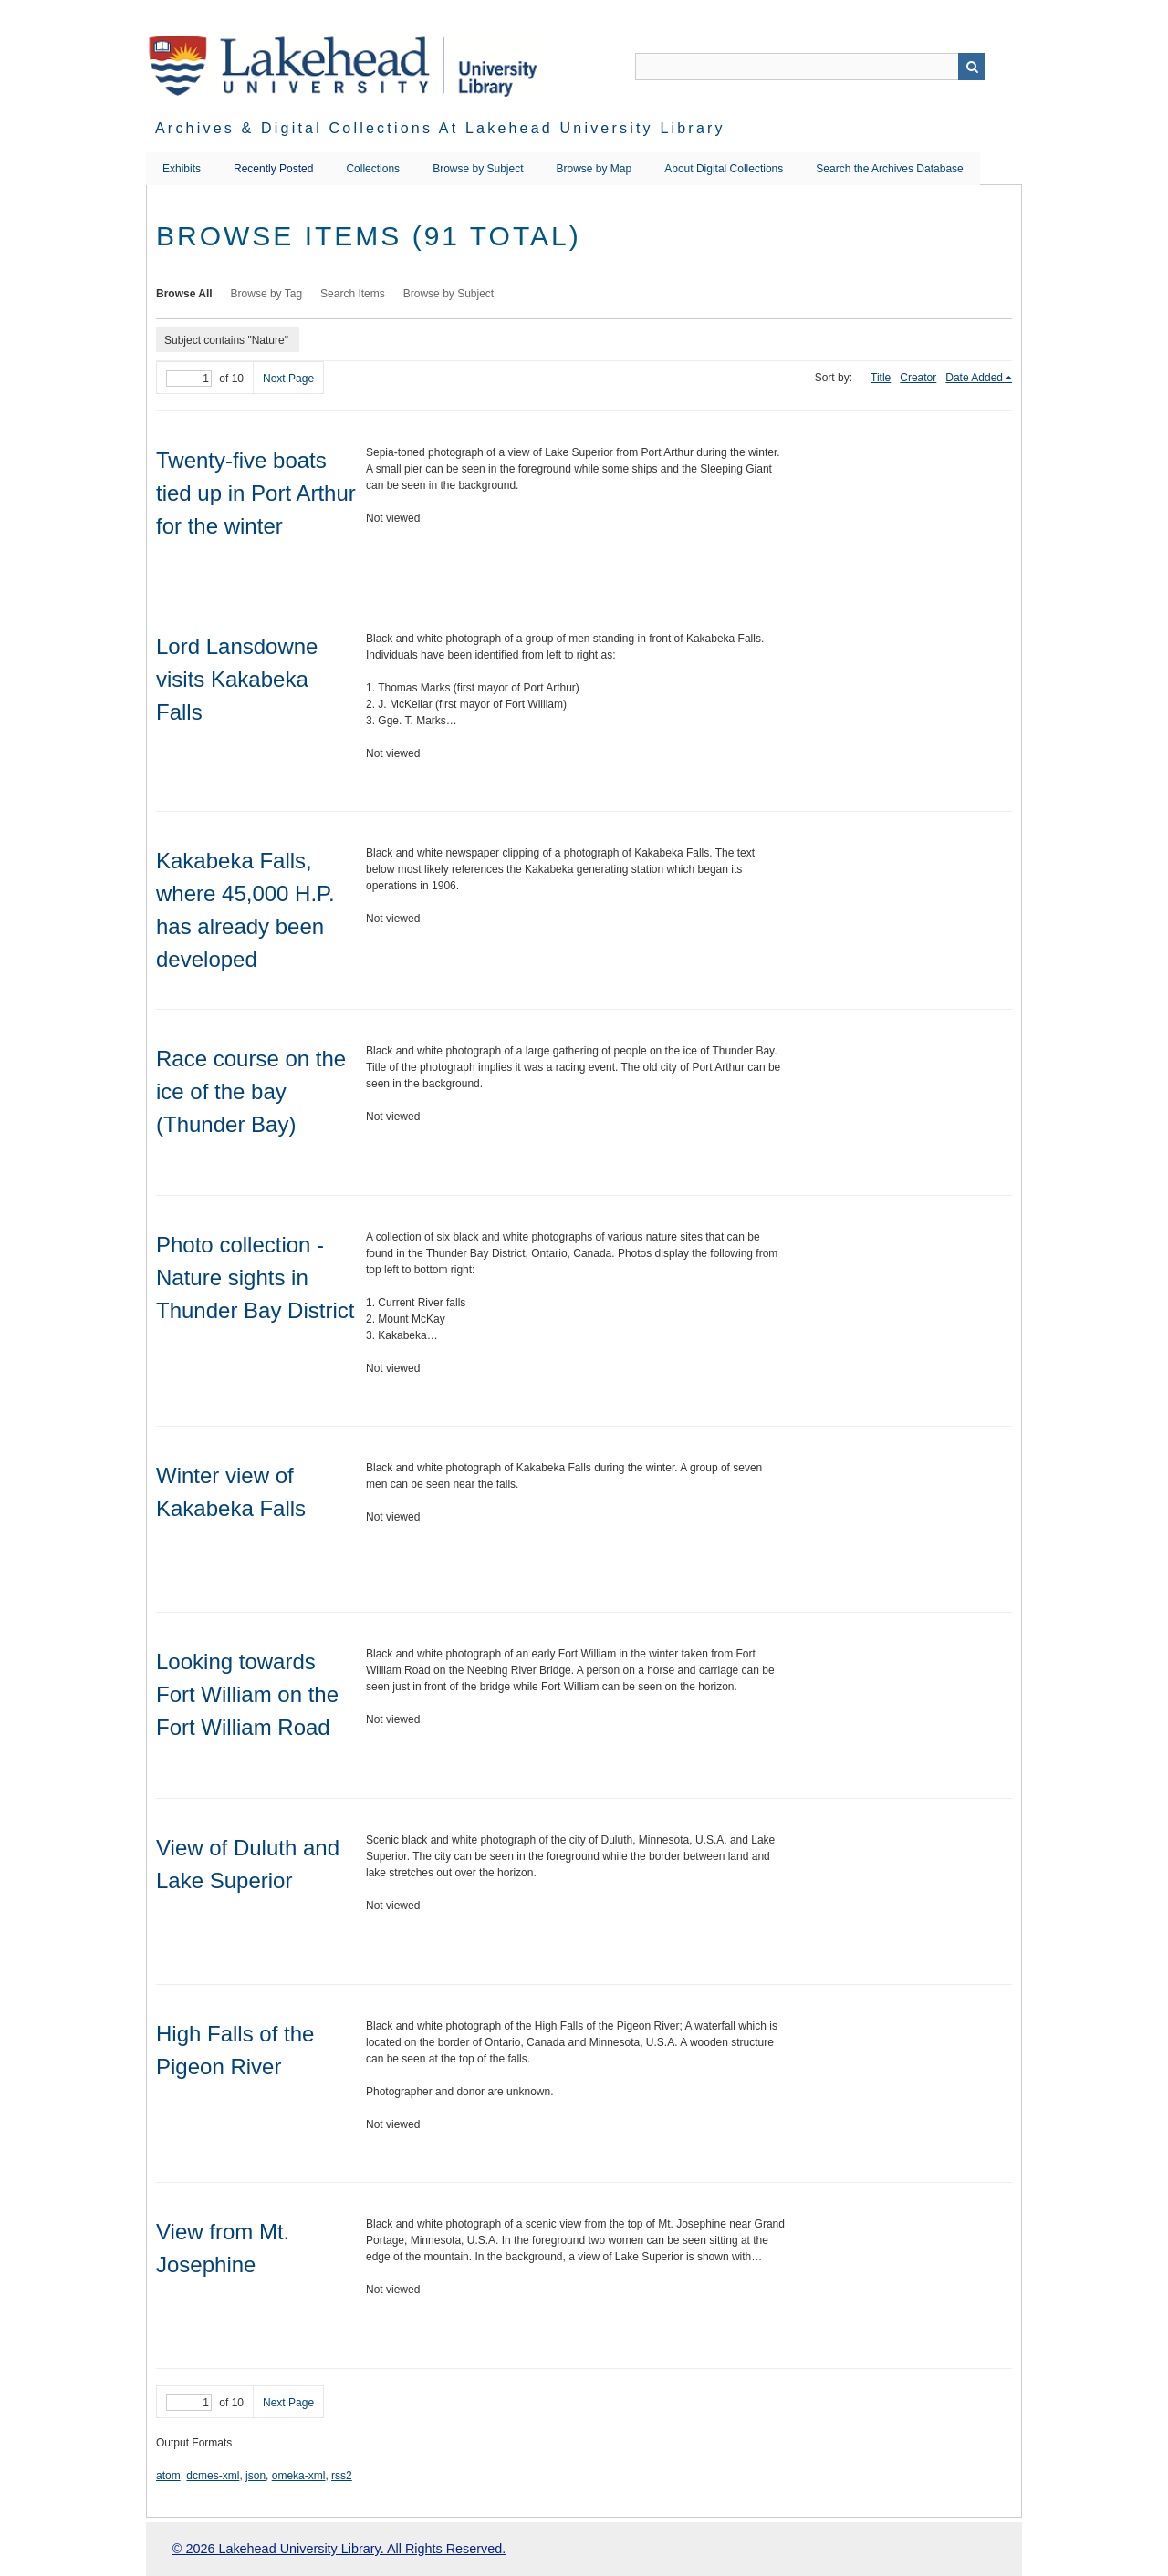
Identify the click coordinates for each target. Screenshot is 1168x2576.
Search (972, 66)
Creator (918, 377)
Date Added (974, 377)
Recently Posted (273, 168)
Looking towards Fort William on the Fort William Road (247, 1694)
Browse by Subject (478, 168)
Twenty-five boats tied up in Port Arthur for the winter (256, 493)
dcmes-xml (212, 2475)
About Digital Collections (723, 168)
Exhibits (181, 168)
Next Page (288, 378)
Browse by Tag (267, 293)
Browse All (184, 293)
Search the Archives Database (889, 168)
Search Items (352, 293)
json (255, 2475)
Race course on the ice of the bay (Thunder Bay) (251, 1091)
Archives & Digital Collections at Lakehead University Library (440, 128)
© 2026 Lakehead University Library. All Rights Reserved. (339, 2548)
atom (168, 2475)
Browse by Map (594, 168)
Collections (373, 168)
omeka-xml (299, 2475)
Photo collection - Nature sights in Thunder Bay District (255, 1277)
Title (881, 377)
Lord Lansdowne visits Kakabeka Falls (237, 679)
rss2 (341, 2475)
